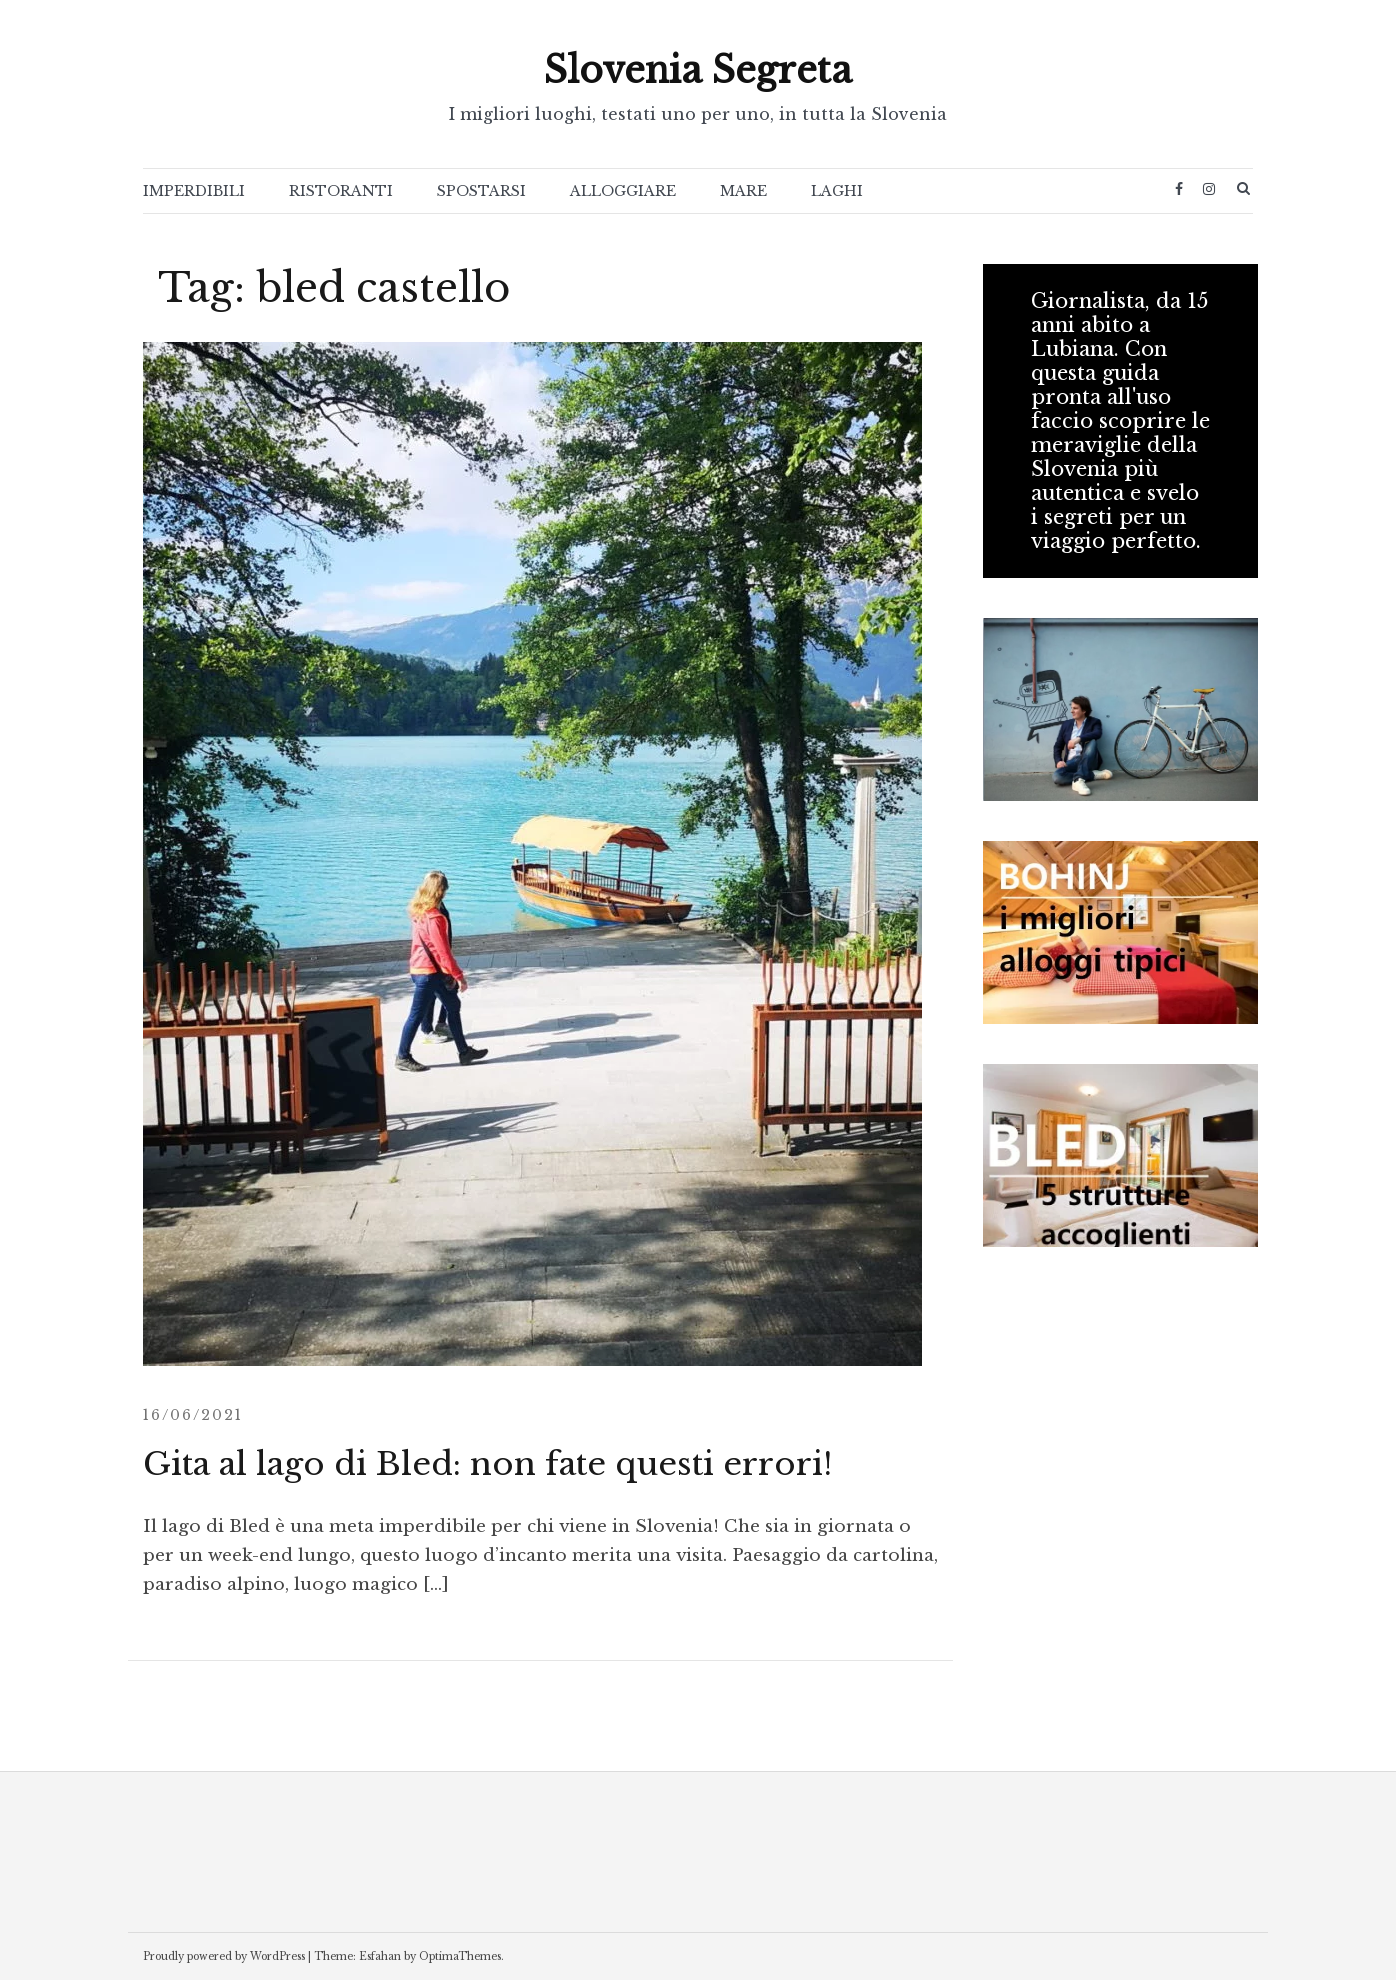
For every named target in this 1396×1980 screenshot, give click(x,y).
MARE (743, 191)
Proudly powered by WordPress (224, 1956)
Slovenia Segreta (698, 70)
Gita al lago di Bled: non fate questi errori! (487, 1464)
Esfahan (380, 1956)
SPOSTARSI (481, 191)
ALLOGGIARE (623, 191)
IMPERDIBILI (194, 191)
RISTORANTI (341, 191)
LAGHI (837, 191)
